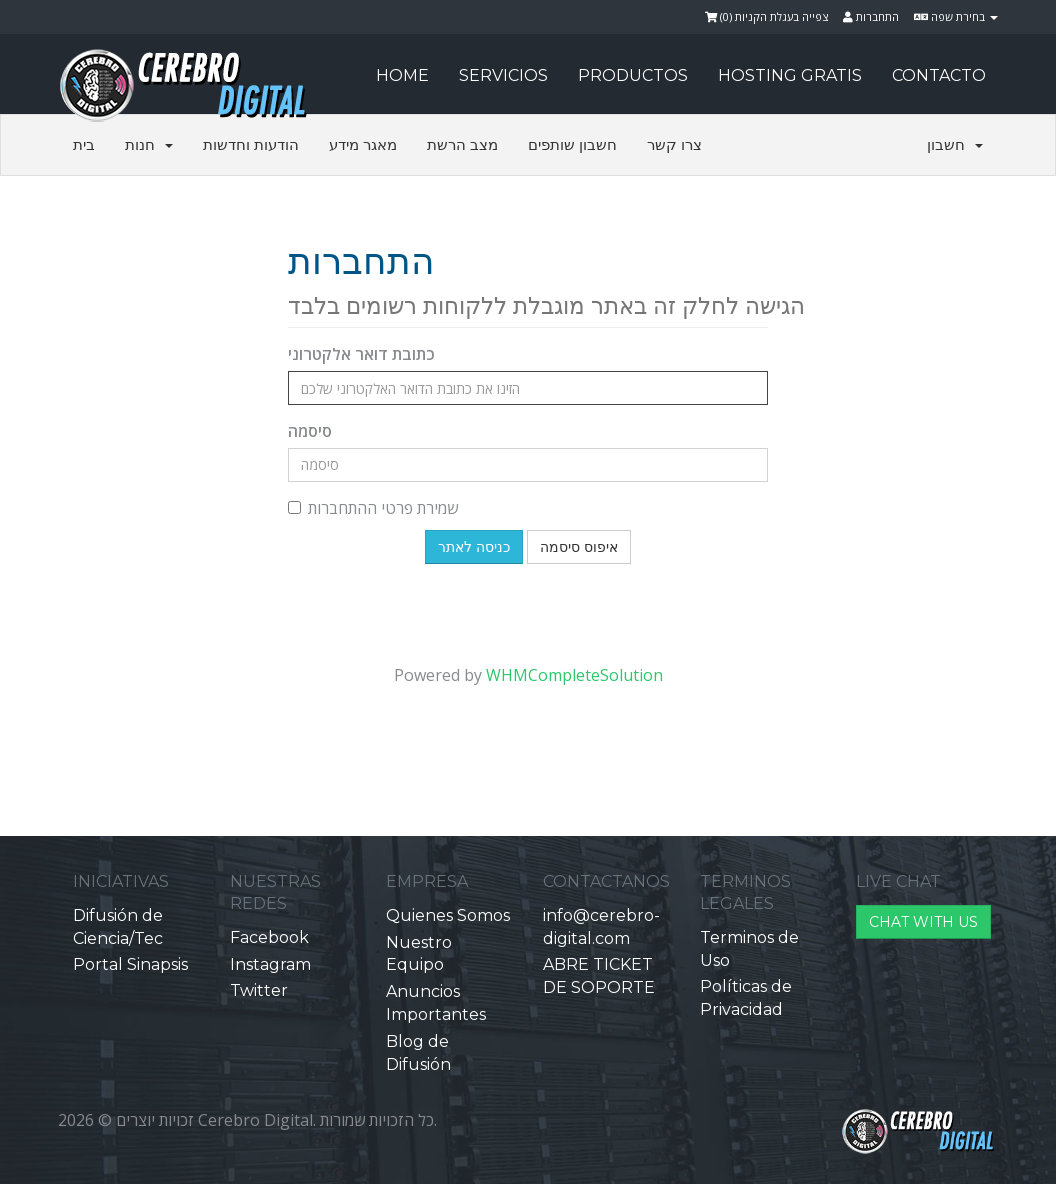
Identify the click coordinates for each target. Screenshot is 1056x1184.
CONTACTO (939, 75)
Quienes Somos (448, 915)
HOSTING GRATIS (790, 75)
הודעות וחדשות (251, 144)
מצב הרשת (462, 144)
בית (84, 144)
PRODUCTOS (633, 75)
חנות (149, 144)
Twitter (259, 990)
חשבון (955, 144)
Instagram (270, 964)
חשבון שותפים (572, 144)
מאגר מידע (363, 144)
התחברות (871, 16)
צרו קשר (674, 144)
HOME (402, 75)
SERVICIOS (503, 75)
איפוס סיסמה (579, 547)
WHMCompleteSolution (574, 675)
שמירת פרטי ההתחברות (373, 508)
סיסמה (310, 431)
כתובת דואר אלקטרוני (361, 354)
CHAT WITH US (923, 922)
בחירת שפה (956, 16)
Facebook (269, 937)
